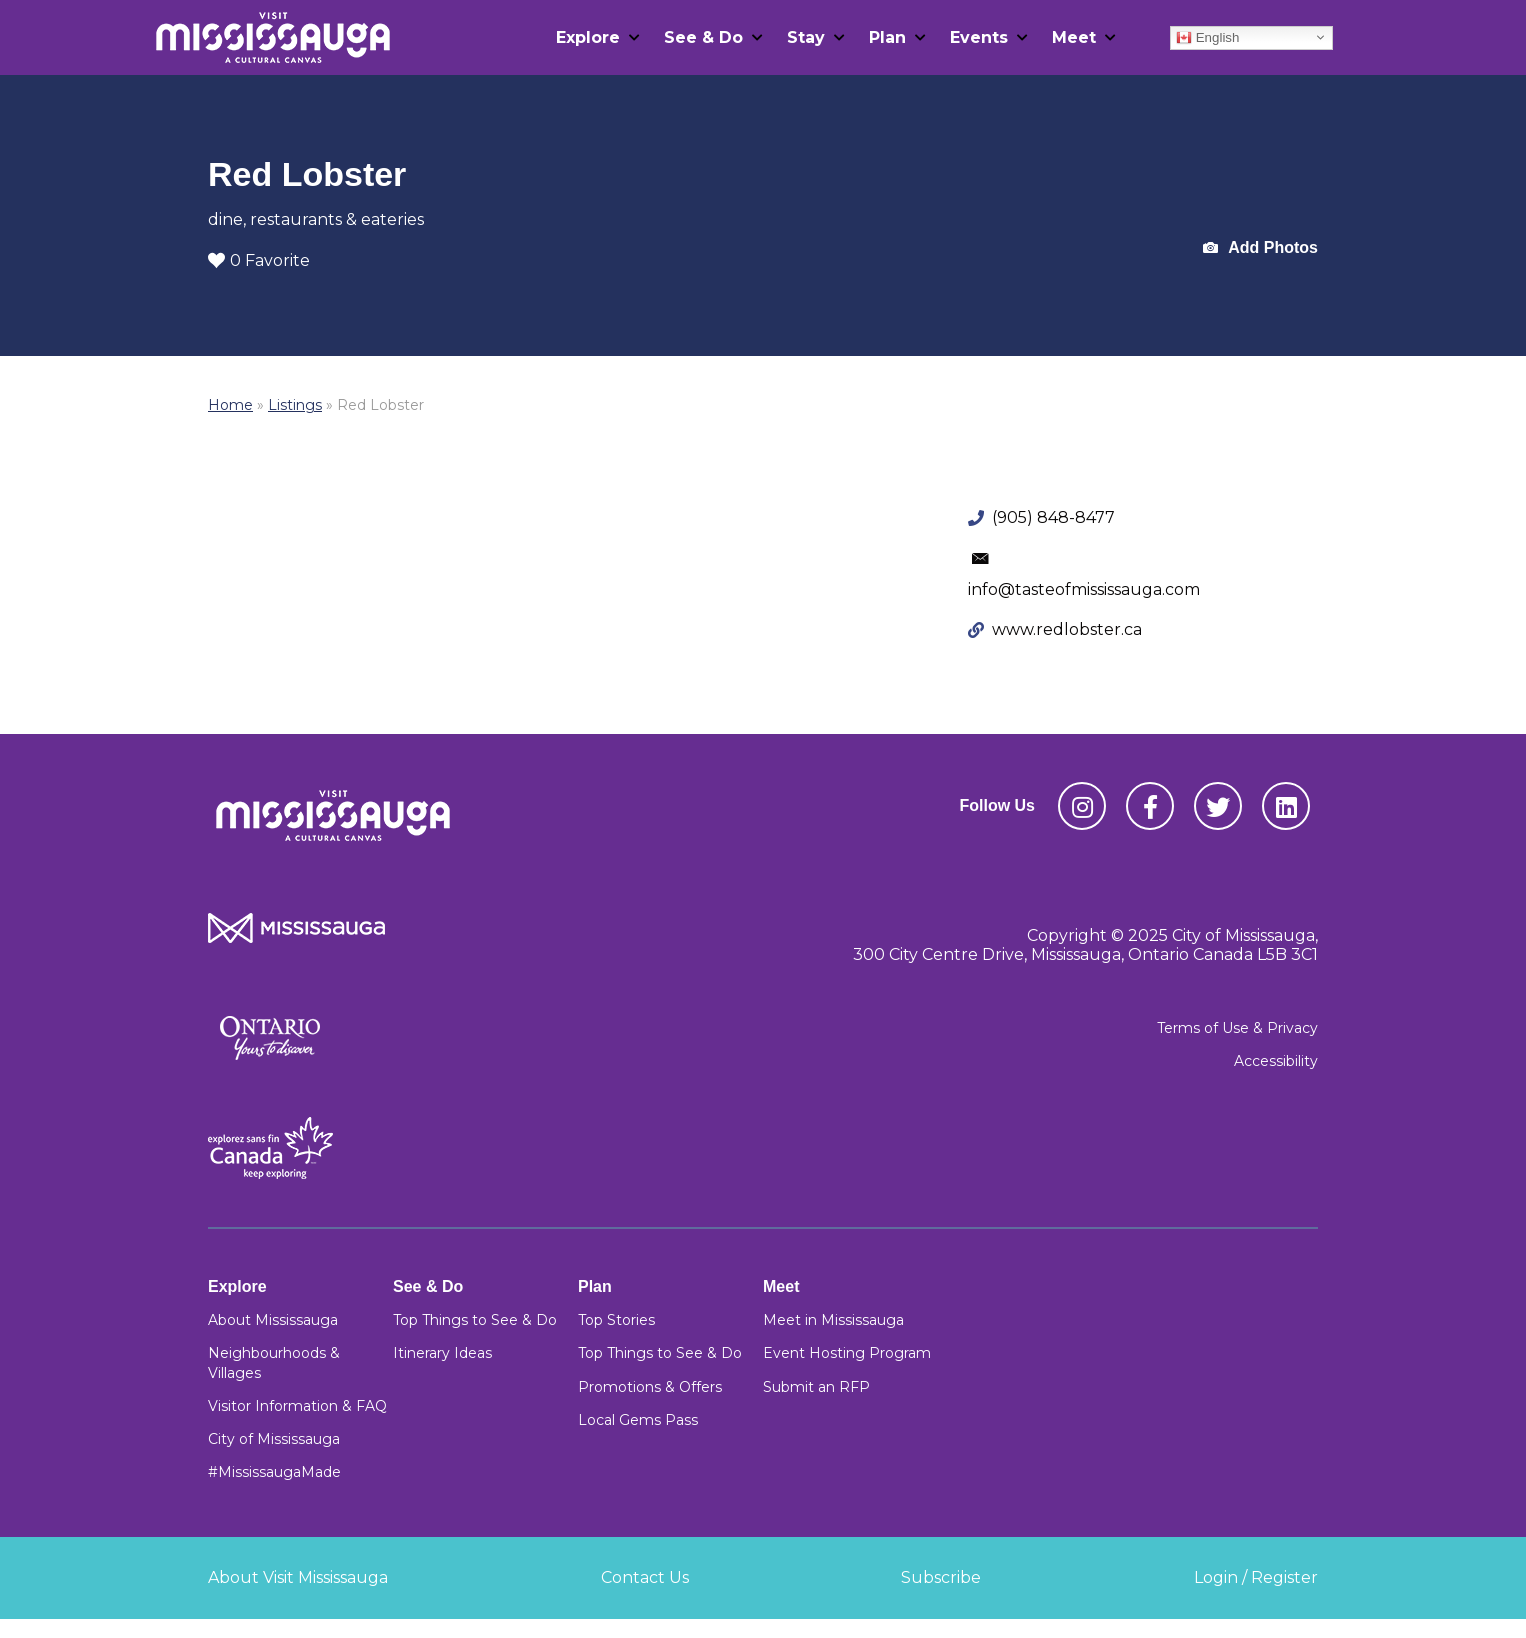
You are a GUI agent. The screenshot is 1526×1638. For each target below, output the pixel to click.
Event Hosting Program (847, 1353)
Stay (806, 37)
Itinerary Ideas (442, 1353)
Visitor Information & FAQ (297, 1406)
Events (979, 37)
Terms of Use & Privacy (1237, 1028)
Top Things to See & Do (475, 1320)
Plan (887, 37)
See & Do (703, 37)
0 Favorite (259, 260)
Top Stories (616, 1320)
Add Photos (1260, 248)
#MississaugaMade (274, 1472)
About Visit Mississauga (298, 1577)
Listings (295, 405)
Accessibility (1276, 1061)
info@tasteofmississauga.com (1084, 589)
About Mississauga (273, 1320)
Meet (1074, 37)
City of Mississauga (274, 1439)
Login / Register (1256, 1577)
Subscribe (941, 1577)
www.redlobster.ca (1067, 629)
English (1207, 37)
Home (230, 405)
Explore (588, 37)
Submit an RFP (816, 1387)
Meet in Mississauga (833, 1320)
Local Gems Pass (638, 1420)
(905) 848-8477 (1053, 517)
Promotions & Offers (650, 1387)
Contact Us (645, 1577)
